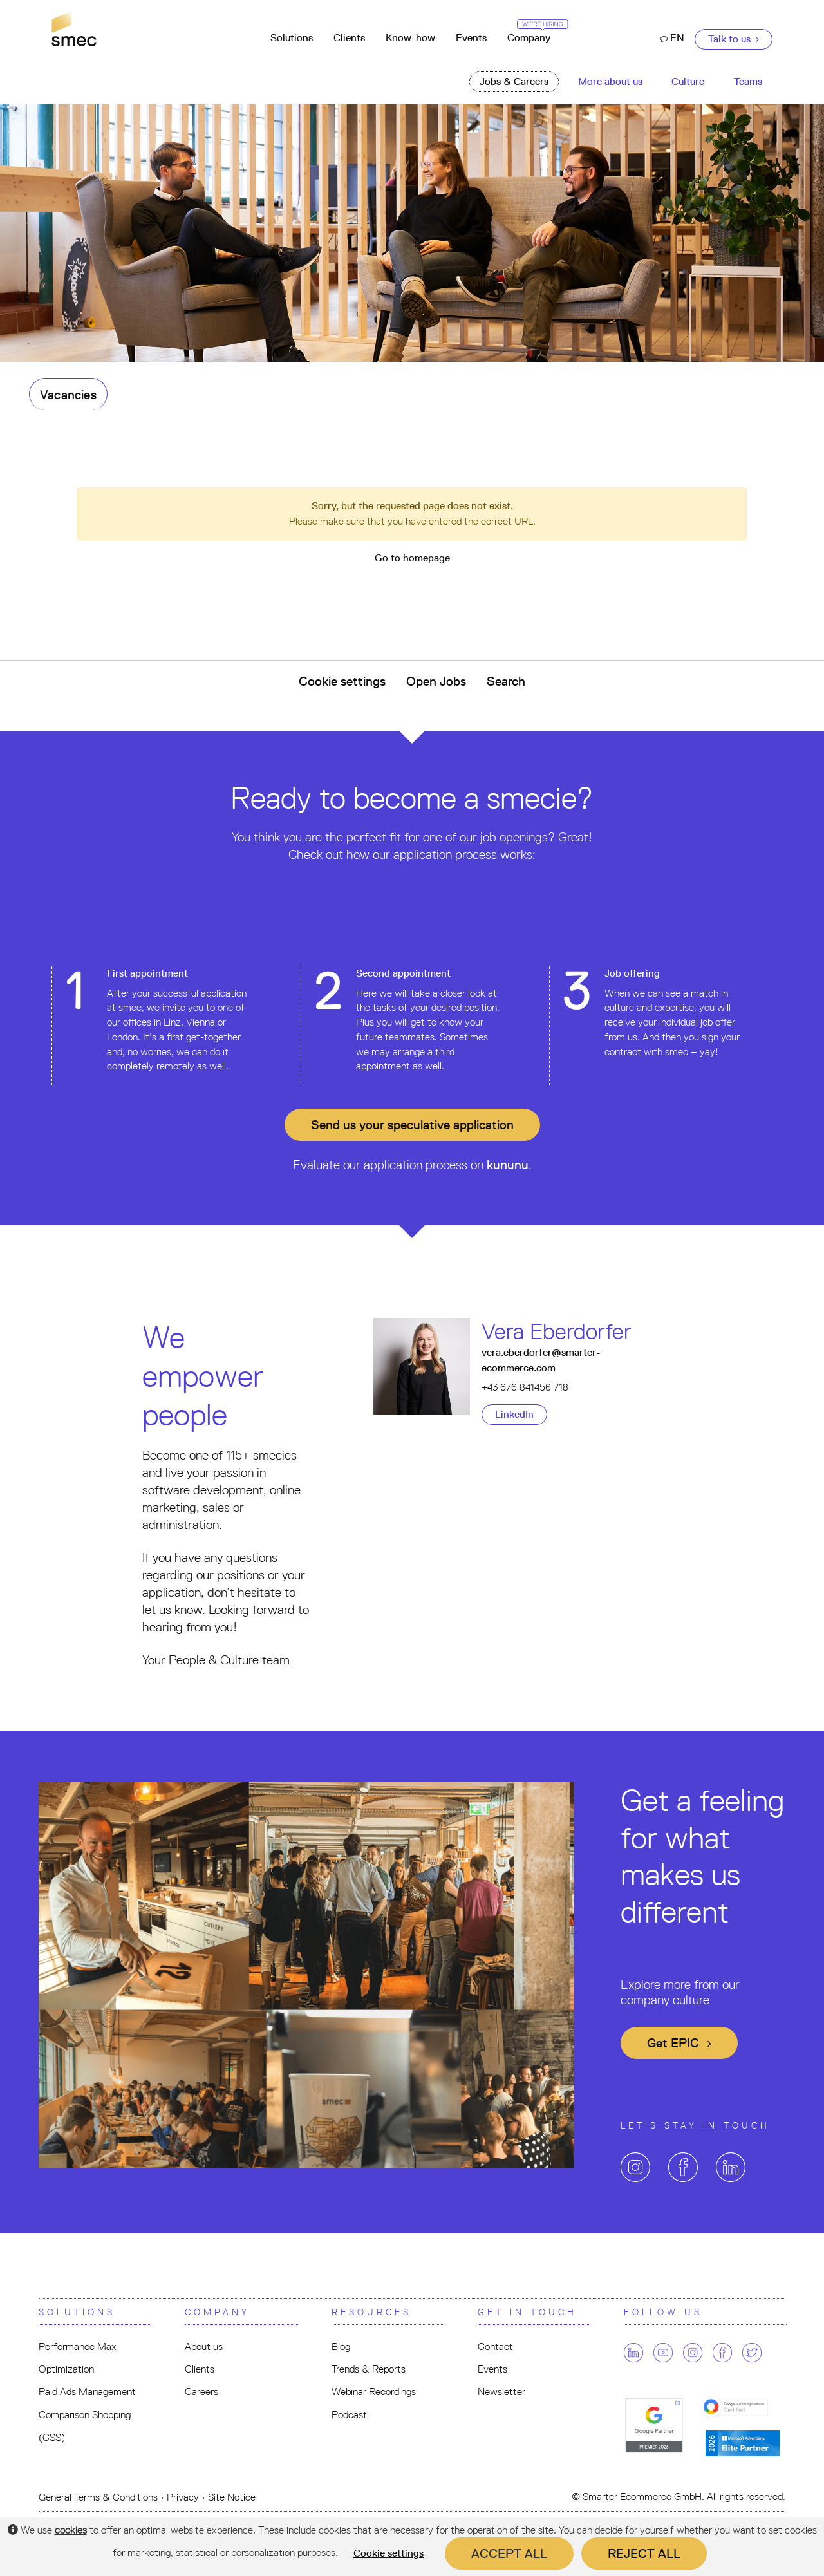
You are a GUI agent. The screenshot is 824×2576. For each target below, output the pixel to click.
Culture (687, 81)
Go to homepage (412, 558)
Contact (495, 2346)
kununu (508, 1164)
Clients (349, 38)
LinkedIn (514, 1414)
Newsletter (501, 2391)
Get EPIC (679, 2043)
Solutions (291, 38)
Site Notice (232, 2497)
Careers (201, 2391)
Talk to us (733, 39)
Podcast (349, 2415)
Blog (341, 2346)
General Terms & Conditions (98, 2497)
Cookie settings (342, 681)
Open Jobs (436, 681)
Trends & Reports (369, 2369)
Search (506, 681)
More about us (610, 81)
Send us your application (412, 1125)
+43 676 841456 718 (525, 1387)
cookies (71, 2530)
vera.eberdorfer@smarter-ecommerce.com (541, 1360)
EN (671, 38)
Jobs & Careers (514, 81)
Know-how (410, 38)
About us (204, 2346)
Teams (748, 81)
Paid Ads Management (87, 2391)
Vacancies (68, 394)
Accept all (509, 2553)
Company (534, 33)
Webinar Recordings (374, 2391)
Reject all (644, 2553)
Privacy (183, 2497)
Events (471, 38)
